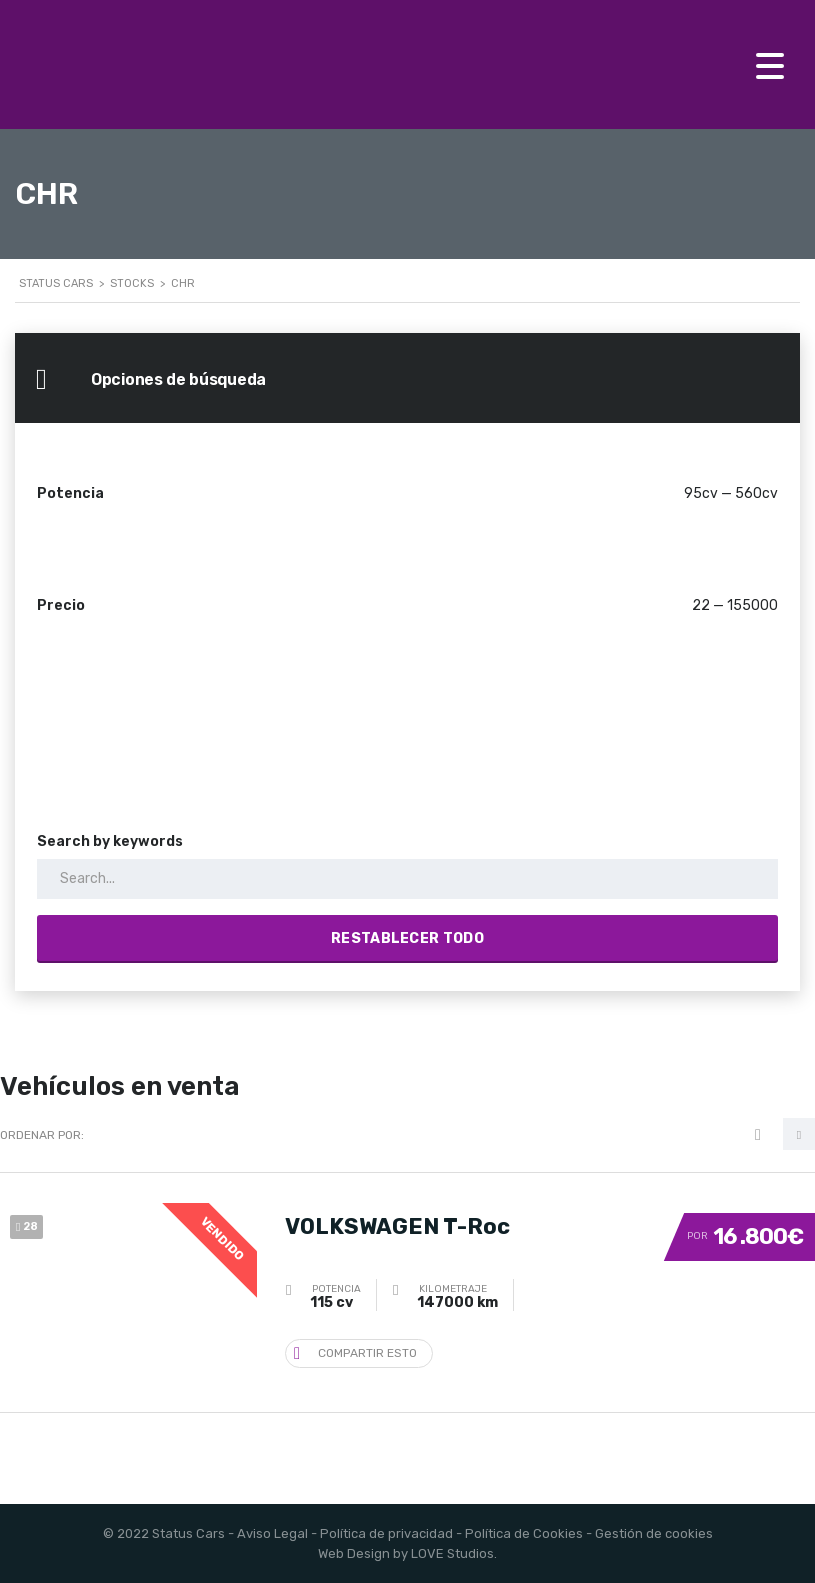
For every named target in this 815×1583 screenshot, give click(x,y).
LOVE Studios (452, 1553)
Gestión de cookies (654, 1533)
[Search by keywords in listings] (407, 879)
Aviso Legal (272, 1533)
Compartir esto (355, 1352)
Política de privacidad (386, 1533)
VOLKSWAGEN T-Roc (397, 1226)
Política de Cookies (524, 1533)
